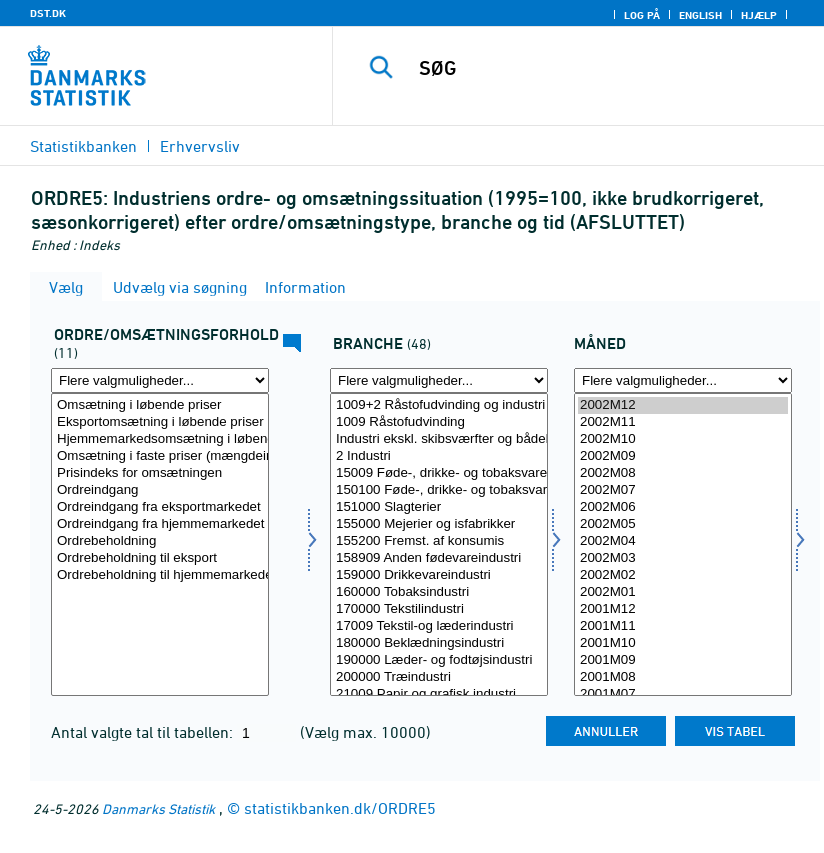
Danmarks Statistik (158, 808)
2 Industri (439, 456)
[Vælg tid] (683, 544)
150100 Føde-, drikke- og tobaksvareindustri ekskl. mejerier (439, 490)
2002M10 (683, 439)
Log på (642, 15)
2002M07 (683, 490)
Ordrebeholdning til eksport (160, 558)
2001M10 (683, 643)
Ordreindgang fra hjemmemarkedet (160, 524)
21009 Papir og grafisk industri (439, 694)
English (700, 15)
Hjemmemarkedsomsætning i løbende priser (160, 439)
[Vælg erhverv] (439, 544)
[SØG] (605, 68)
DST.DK (48, 13)
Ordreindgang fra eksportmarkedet (160, 507)
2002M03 (683, 558)
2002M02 (683, 575)
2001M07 (683, 694)
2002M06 (683, 507)
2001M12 (683, 609)
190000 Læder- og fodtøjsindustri (439, 660)
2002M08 (683, 473)
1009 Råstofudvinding (439, 422)
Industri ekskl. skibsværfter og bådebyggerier (439, 439)
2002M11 (683, 422)
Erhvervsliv (200, 146)
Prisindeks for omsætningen (160, 473)
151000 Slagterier (439, 507)
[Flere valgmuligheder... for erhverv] (439, 380)
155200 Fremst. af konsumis (439, 541)
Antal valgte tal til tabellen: (144, 732)
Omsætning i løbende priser (160, 405)
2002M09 (683, 456)
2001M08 (683, 677)
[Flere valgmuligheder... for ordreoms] (160, 380)
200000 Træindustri (439, 677)
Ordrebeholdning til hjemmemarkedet (160, 575)
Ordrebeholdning (160, 541)
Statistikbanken (83, 146)
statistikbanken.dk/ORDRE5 (340, 808)
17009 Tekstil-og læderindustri (439, 626)
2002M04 (683, 541)
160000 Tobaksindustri (439, 592)
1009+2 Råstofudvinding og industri (439, 405)
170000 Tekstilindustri (439, 609)
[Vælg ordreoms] (160, 544)
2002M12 (683, 405)
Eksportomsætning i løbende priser (160, 422)
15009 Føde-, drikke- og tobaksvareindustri (439, 473)
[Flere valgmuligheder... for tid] (683, 380)
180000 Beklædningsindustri (439, 643)
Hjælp (759, 15)
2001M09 (683, 660)
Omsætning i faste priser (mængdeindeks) (160, 456)
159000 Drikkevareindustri (439, 575)
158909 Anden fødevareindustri (439, 558)
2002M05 (683, 524)
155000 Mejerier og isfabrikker (439, 524)
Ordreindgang (160, 490)
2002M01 (683, 592)
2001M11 (683, 626)
